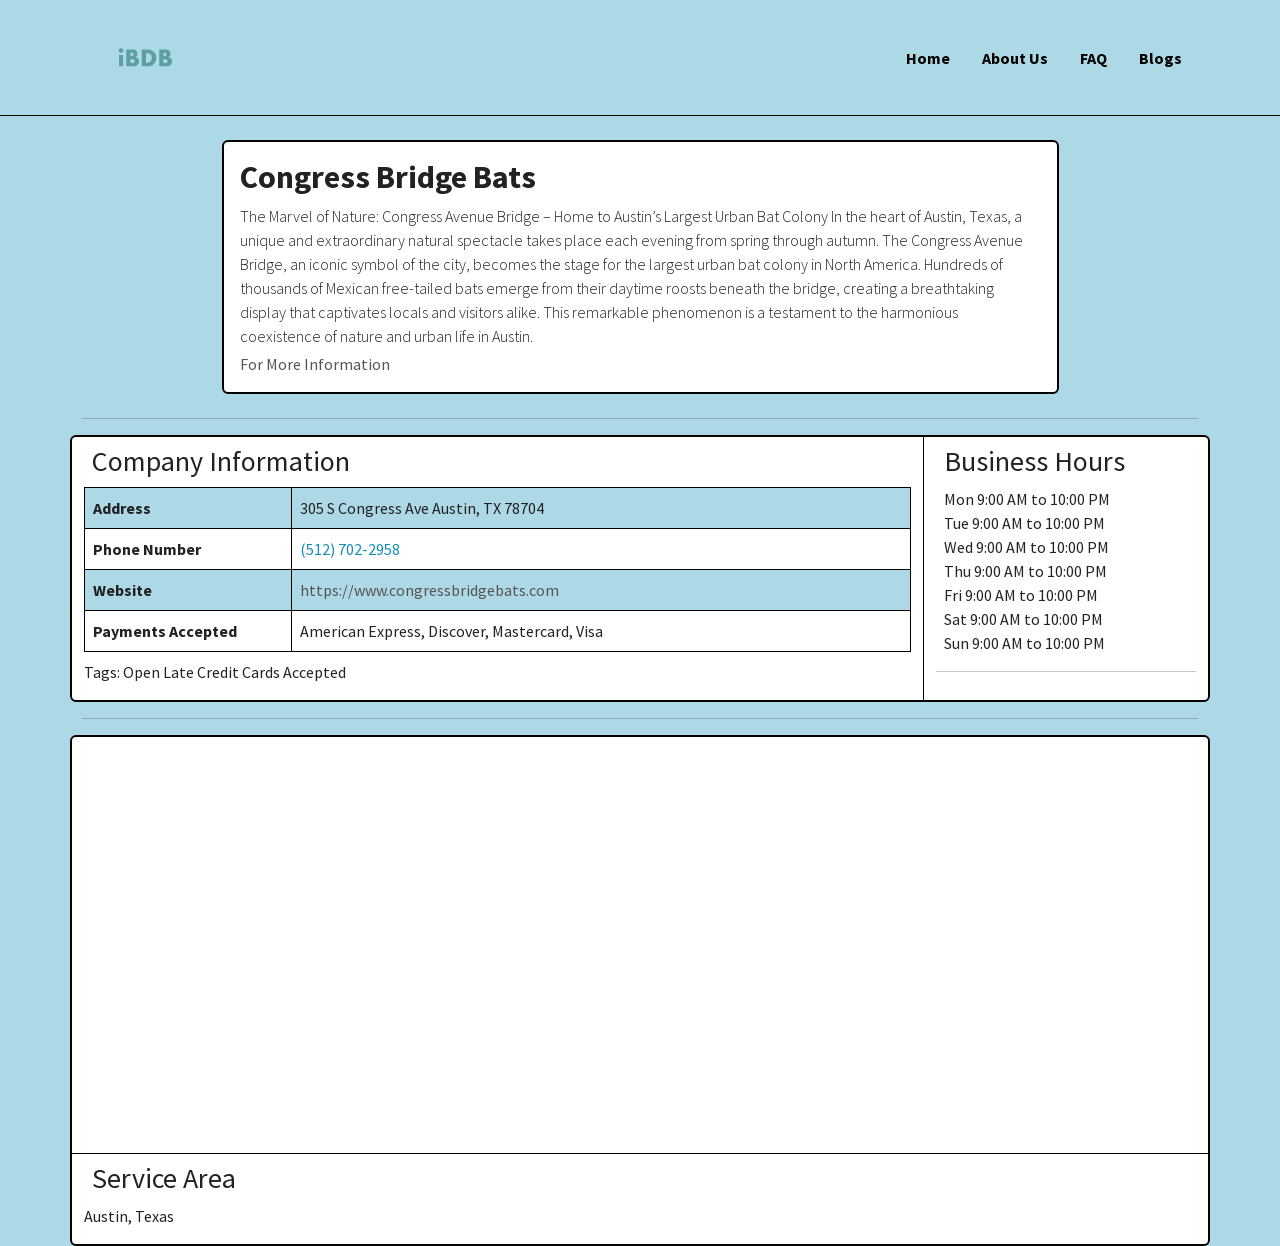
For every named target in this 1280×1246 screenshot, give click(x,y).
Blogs (1160, 58)
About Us (1015, 58)
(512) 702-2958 (350, 549)
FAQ (1093, 58)
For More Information (315, 364)
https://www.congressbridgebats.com (429, 590)
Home (928, 58)
